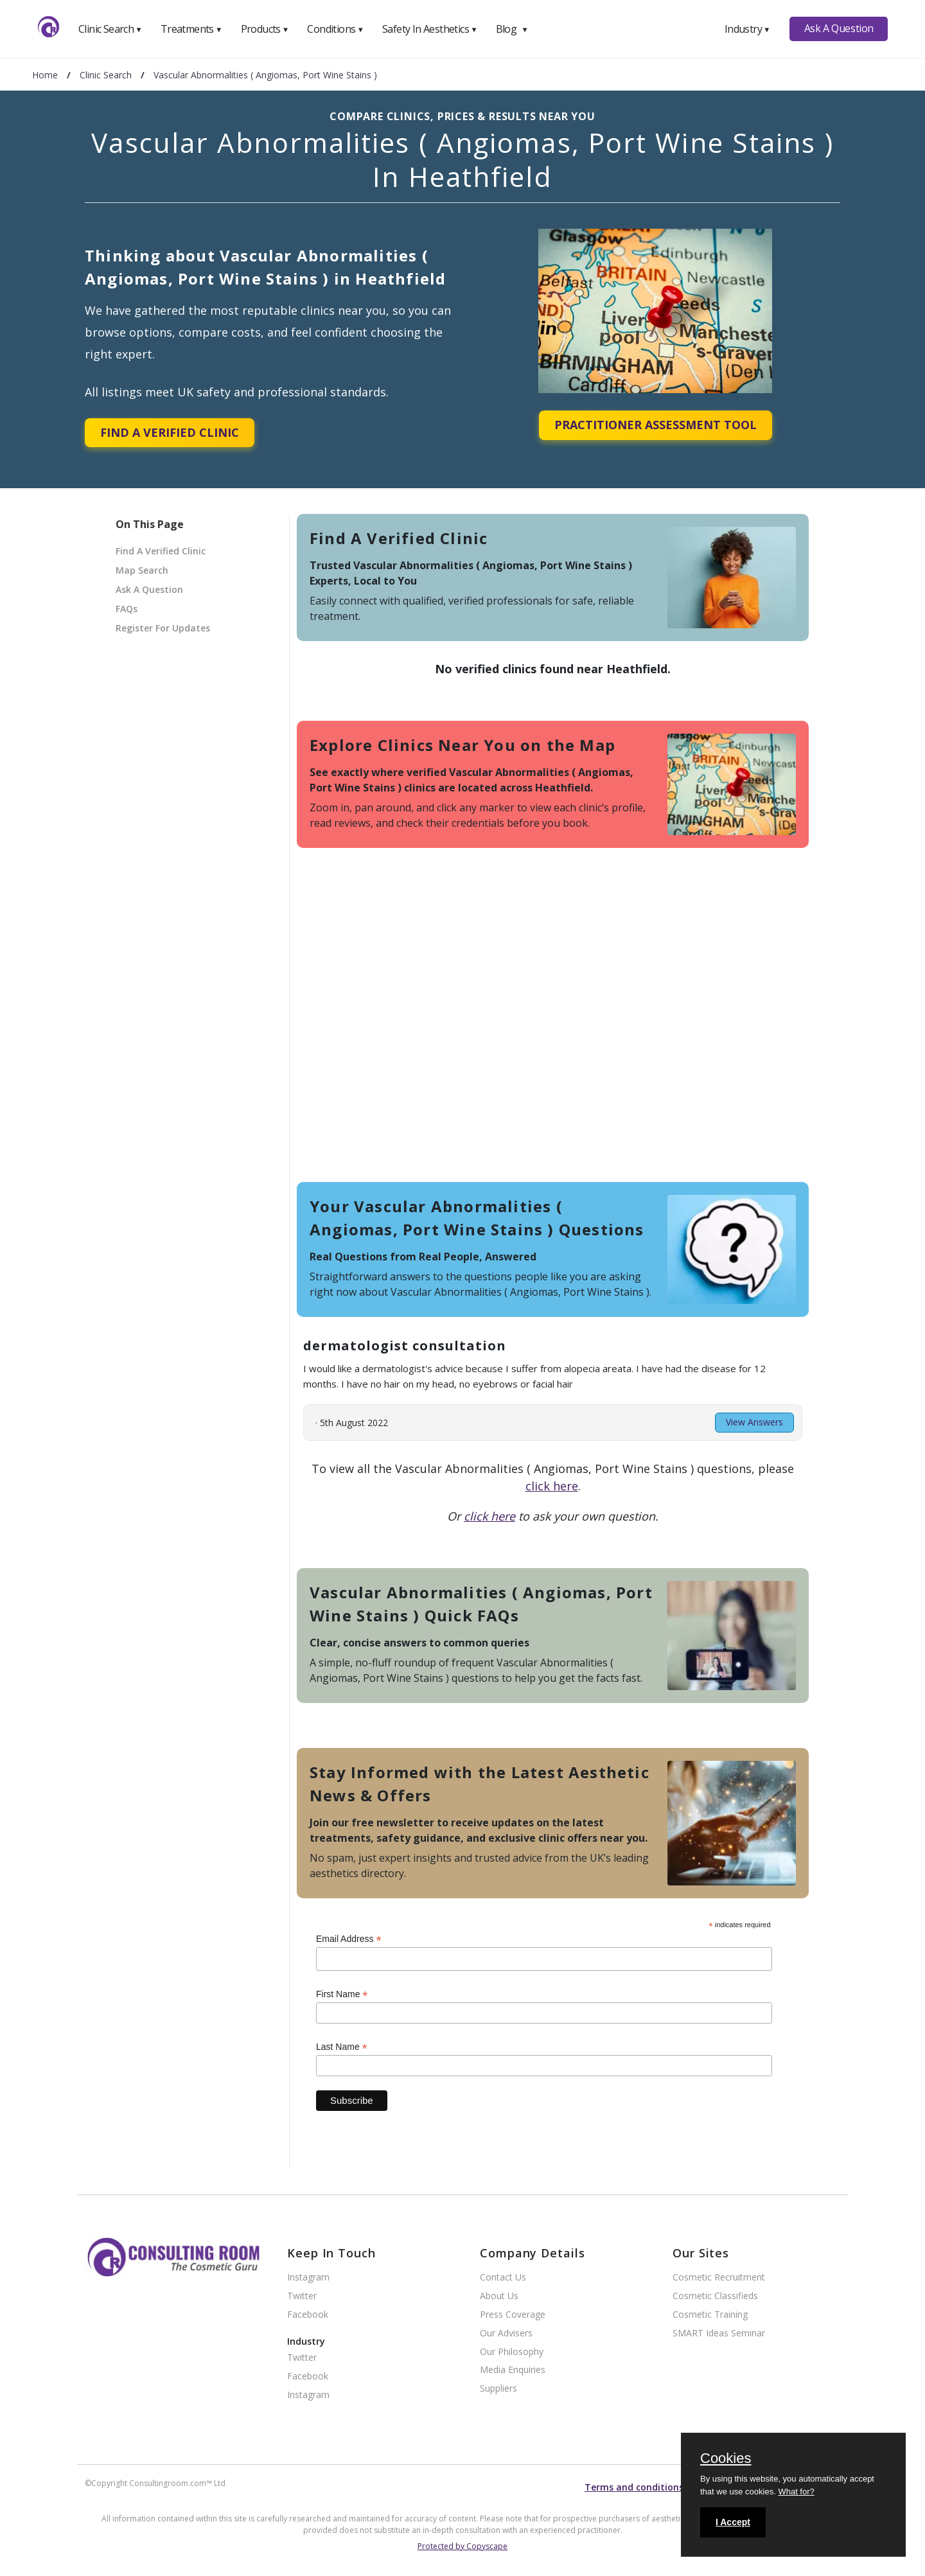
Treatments (191, 29)
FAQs (126, 609)
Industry (747, 29)
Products (265, 29)
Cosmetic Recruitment (719, 2277)
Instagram (308, 2277)
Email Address (349, 1939)
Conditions (335, 29)
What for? (796, 2491)
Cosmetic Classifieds (715, 2296)
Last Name (341, 2047)
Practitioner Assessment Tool (655, 424)
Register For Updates (163, 628)
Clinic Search (110, 29)
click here (551, 1486)
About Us (499, 2296)
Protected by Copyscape (462, 2546)
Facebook (307, 2314)
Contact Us (503, 2277)
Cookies (725, 2459)
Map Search (142, 570)
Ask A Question (839, 28)
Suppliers (498, 2388)
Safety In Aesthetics (429, 29)
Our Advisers (506, 2333)
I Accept (733, 2522)
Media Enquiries (512, 2370)
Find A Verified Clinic (169, 432)
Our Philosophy (511, 2352)
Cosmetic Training (710, 2314)
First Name (342, 1994)
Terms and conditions (634, 2487)
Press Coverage (512, 2314)
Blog (512, 29)
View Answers (754, 1422)
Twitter (302, 2296)
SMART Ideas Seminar (719, 2333)
